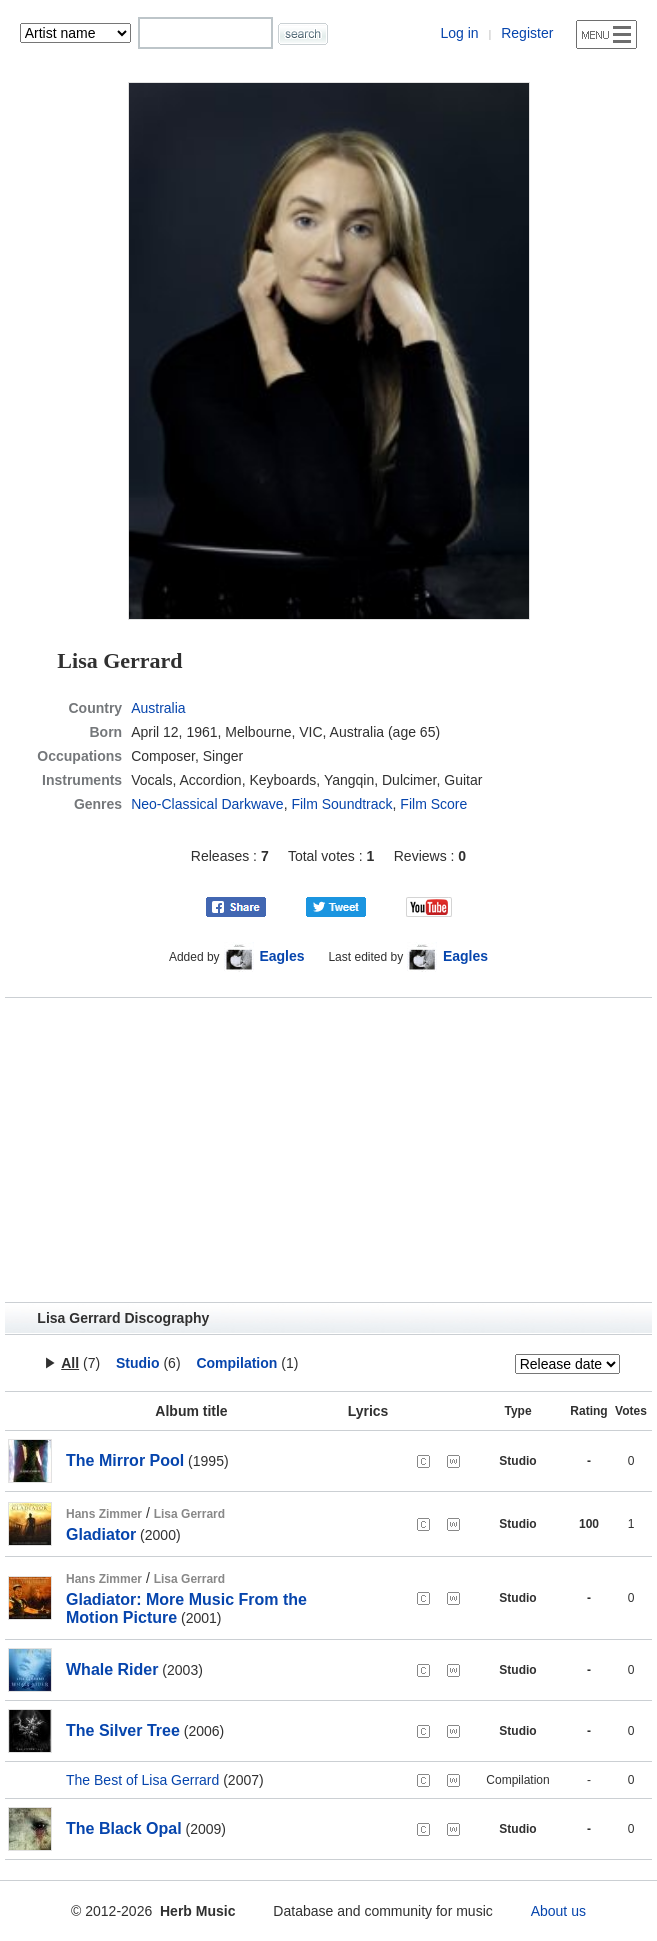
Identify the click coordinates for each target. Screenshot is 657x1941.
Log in (459, 33)
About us (558, 1911)
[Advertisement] (328, 1150)
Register (527, 33)
